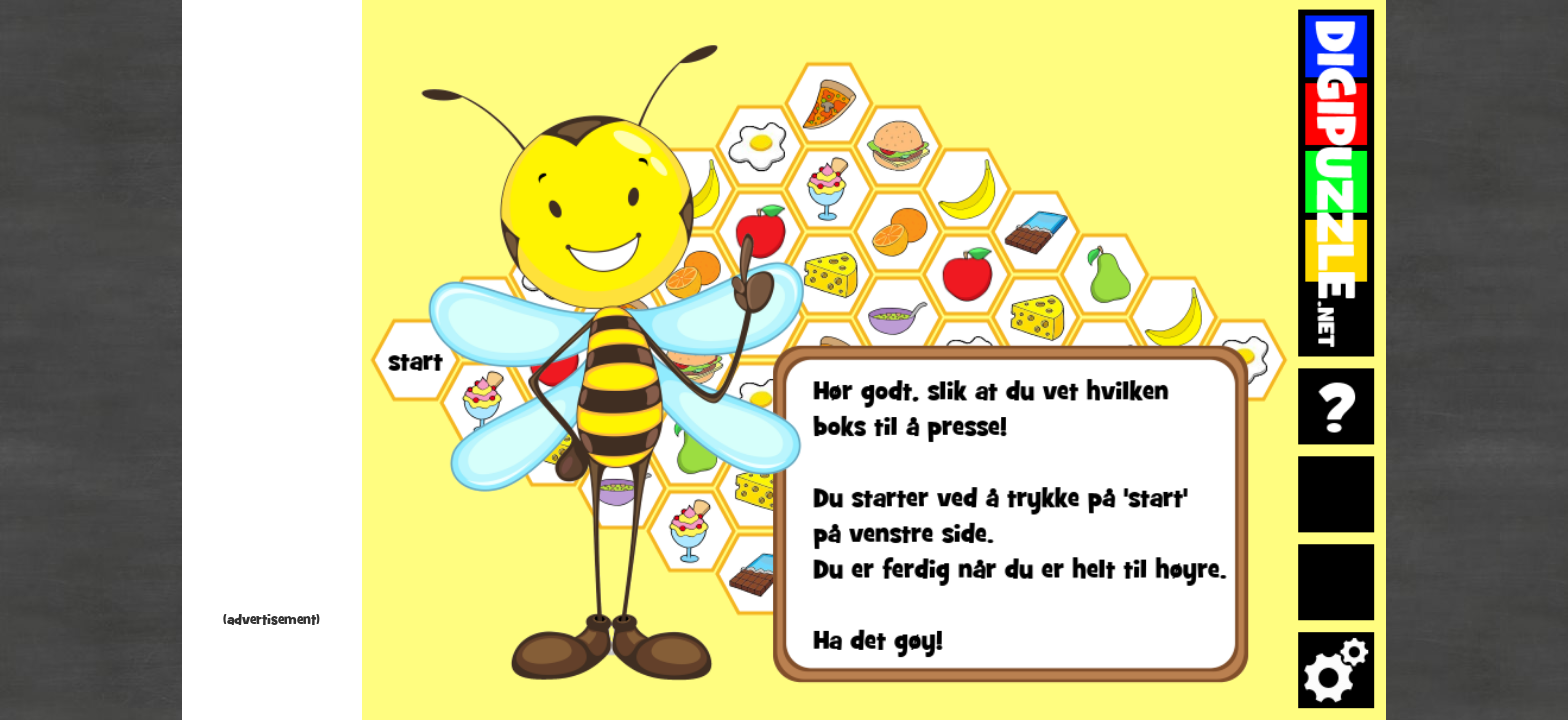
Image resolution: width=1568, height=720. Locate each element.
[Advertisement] (272, 310)
